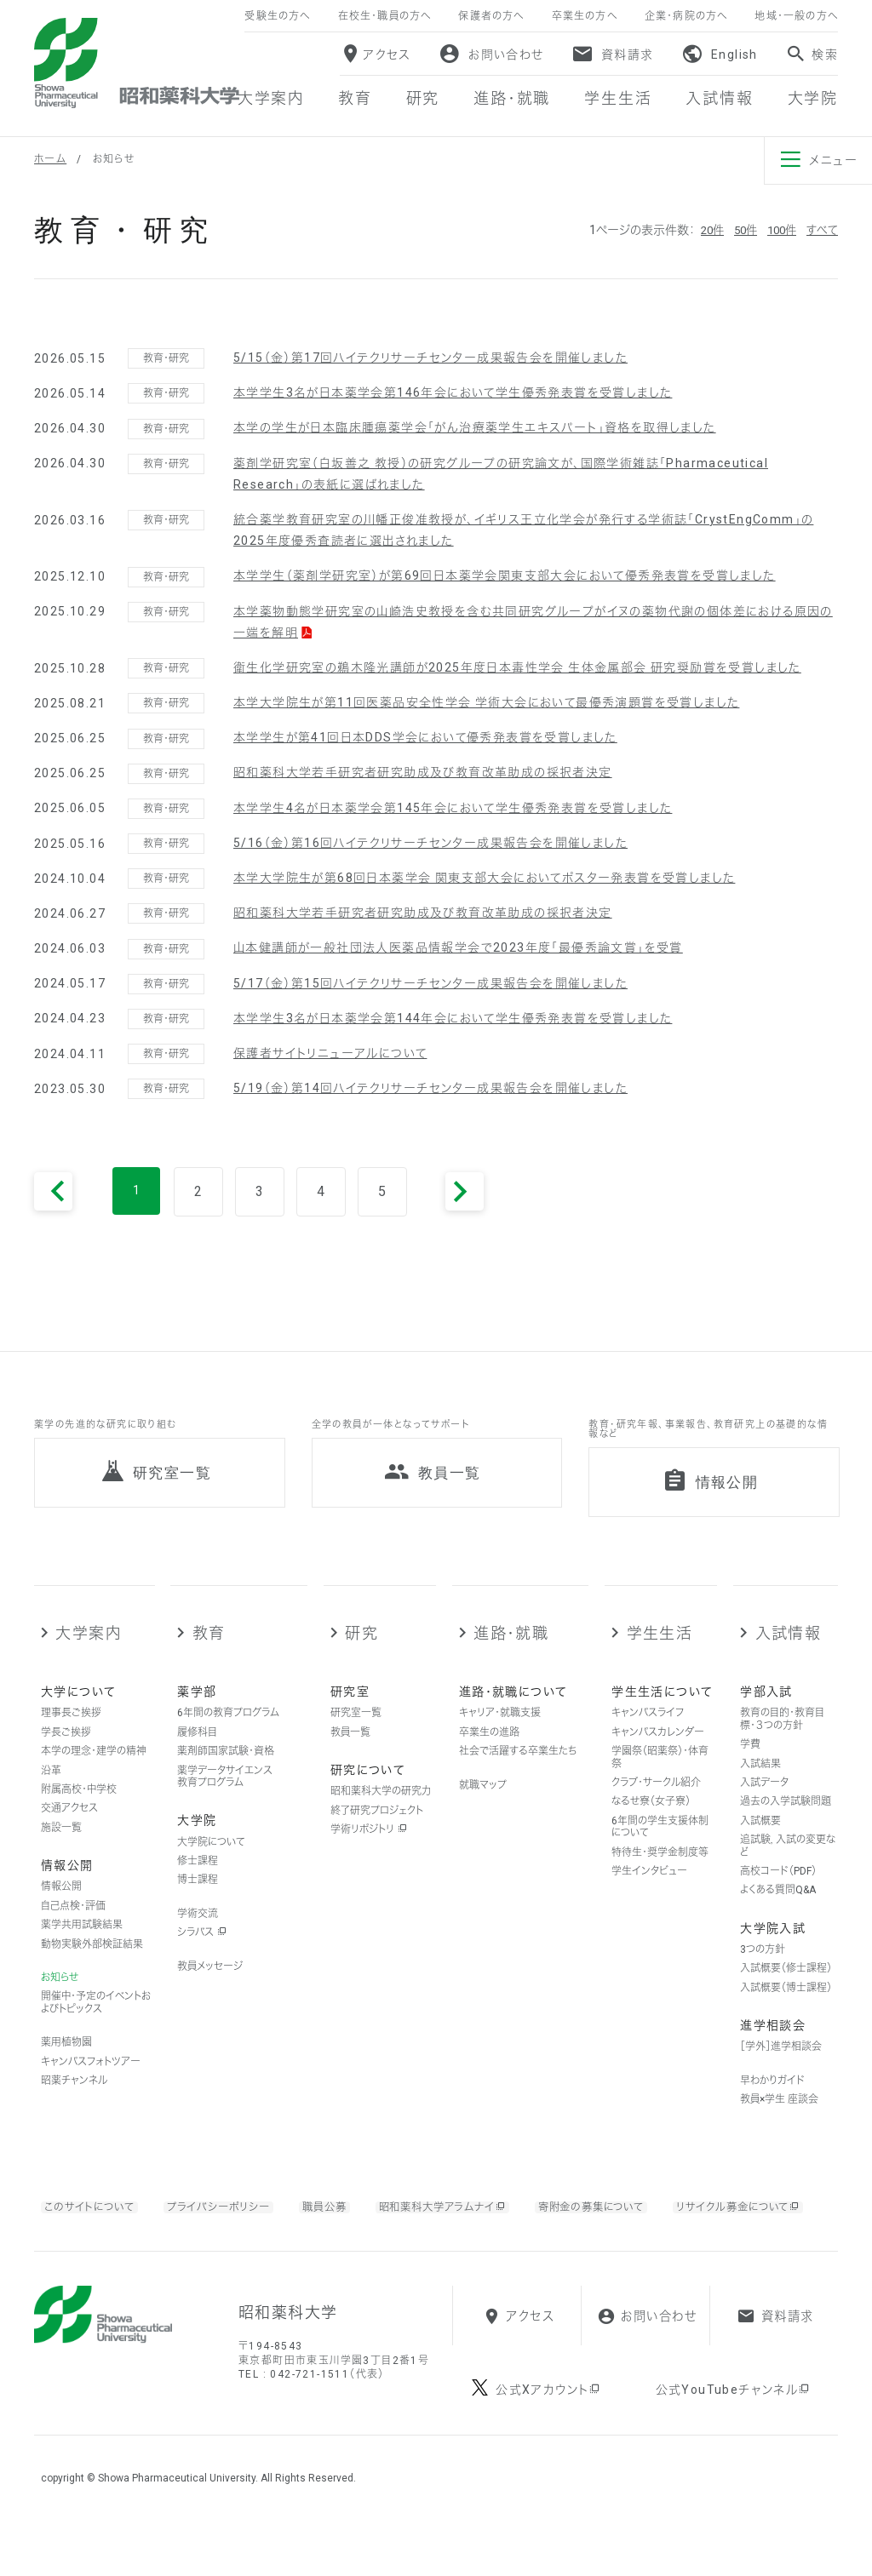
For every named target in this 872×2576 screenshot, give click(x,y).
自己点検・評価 (73, 1923)
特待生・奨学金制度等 (659, 1869)
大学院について (211, 1859)
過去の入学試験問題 (785, 1819)
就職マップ (483, 1802)
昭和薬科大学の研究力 (380, 1809)
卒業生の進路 (489, 1749)
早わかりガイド (772, 2098)
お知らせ (59, 1995)
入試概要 (760, 1838)
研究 (361, 1650)
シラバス (202, 1950)
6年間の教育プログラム (228, 1731)
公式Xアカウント (549, 2443)
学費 (750, 1762)
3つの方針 (762, 1966)
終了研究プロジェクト (376, 1828)
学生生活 (660, 1650)
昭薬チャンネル (74, 2098)
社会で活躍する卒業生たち (518, 1769)
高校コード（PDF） (778, 1888)
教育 (209, 1650)
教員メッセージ (210, 1983)
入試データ (764, 1800)
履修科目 (197, 1749)
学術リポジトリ (368, 1847)
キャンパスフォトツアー (91, 2079)
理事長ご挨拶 (71, 1731)
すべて (822, 230)
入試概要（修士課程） (786, 1986)
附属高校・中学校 (79, 1806)
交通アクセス (69, 1826)
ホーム (50, 159)
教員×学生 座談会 (779, 2117)
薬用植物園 (66, 2060)
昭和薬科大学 (136, 63)
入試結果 (760, 1781)
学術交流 (197, 1931)
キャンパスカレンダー (657, 1749)
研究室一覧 (356, 1731)
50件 (740, 230)
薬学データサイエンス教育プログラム (224, 1794)
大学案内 (88, 1650)
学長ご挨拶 (66, 1749)
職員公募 (344, 2223)
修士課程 (197, 1878)
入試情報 (788, 1650)
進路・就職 (510, 1650)
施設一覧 (61, 1845)
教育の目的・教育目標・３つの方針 (782, 1737)
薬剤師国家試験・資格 (225, 1769)
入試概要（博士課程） (786, 2005)
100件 (779, 230)
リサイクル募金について (132, 2246)
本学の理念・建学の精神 (93, 1769)
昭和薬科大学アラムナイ (470, 2224)
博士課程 (197, 1897)
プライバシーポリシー (232, 2223)
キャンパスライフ (647, 1731)
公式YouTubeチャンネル (734, 2443)
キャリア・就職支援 (500, 1731)
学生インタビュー (649, 1888)
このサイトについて (94, 2223)
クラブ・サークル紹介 (656, 1800)
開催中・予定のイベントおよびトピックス (96, 2020)
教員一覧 (350, 1749)
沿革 (51, 1788)
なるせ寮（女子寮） (651, 1819)
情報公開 (61, 1904)
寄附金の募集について (634, 2223)
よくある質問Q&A (778, 1908)
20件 (704, 230)
